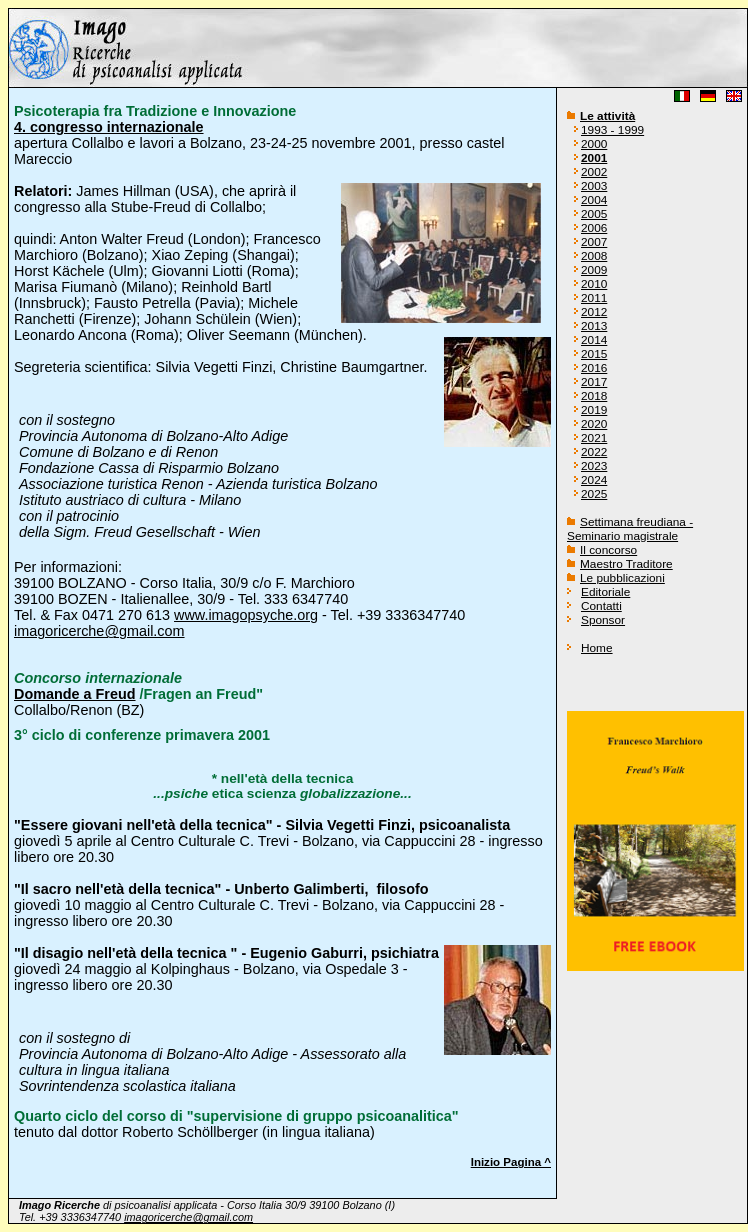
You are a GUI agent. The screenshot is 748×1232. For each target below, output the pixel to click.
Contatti (601, 606)
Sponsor (603, 620)
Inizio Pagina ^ (511, 1162)
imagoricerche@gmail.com (99, 631)
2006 (594, 228)
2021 (594, 438)
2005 (594, 214)
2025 (594, 494)
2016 (594, 368)
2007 (594, 242)
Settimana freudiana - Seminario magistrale (630, 529)
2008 (594, 256)
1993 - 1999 (612, 130)
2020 (594, 424)
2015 (594, 354)
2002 (594, 172)
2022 (594, 452)
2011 (594, 298)
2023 (594, 466)
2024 (594, 480)
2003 (594, 186)
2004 (594, 200)
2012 (594, 312)
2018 (594, 396)
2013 (594, 326)
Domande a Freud (75, 694)
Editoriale (605, 592)
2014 (594, 340)
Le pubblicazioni (622, 578)
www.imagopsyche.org (246, 615)
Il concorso (608, 550)
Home (597, 648)
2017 (594, 382)
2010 (594, 284)
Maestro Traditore (626, 564)
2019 (594, 410)
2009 (594, 270)
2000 (594, 144)
